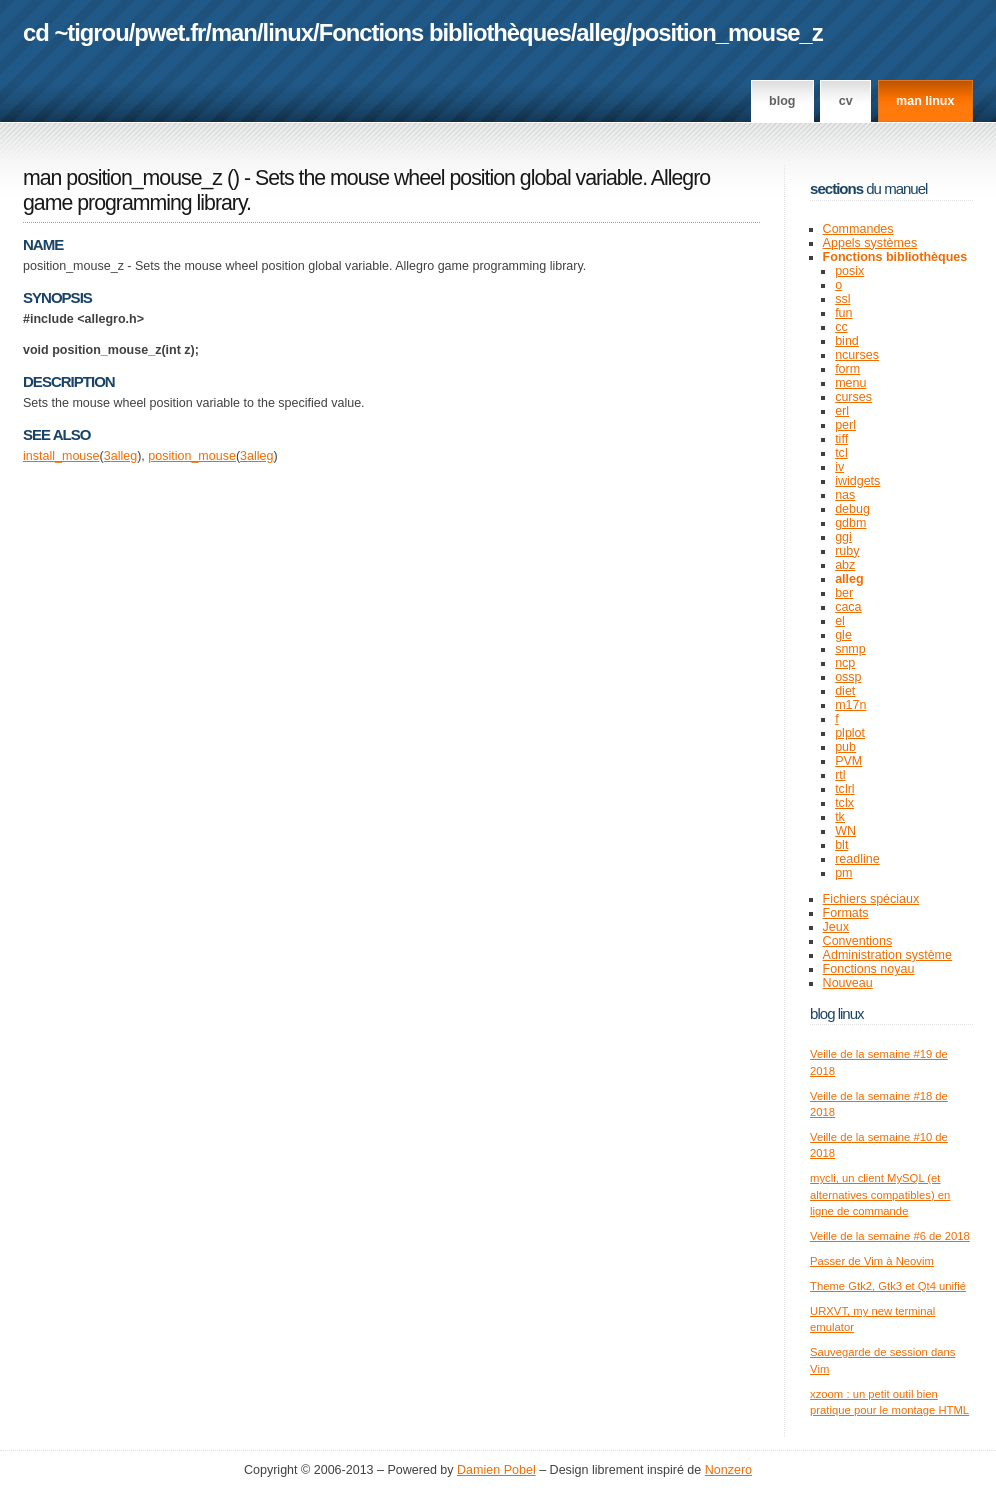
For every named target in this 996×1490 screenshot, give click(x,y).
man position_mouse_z (122, 178)
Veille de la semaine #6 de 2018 (890, 1236)
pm (843, 873)
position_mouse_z (727, 32)
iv (839, 467)
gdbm (850, 523)
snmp (850, 649)
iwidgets (857, 481)
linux (288, 32)
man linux (925, 101)
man (234, 32)
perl (845, 425)
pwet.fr (169, 32)
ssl (842, 299)
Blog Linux (837, 1013)
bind (847, 341)
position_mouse (192, 456)
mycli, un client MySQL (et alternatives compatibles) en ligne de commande (880, 1194)
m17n (850, 705)
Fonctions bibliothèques (445, 32)
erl (842, 411)
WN (845, 831)
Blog (782, 101)
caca (848, 607)
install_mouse (61, 456)
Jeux (836, 927)
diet (845, 691)
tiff (841, 439)
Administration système (887, 955)
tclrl (844, 789)
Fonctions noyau (869, 969)
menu (850, 383)
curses (853, 397)
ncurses (857, 355)
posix (849, 271)
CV (846, 101)
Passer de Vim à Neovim (872, 1261)
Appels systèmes (870, 243)
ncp (845, 663)
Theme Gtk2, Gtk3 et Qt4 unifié (888, 1286)
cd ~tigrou (76, 32)
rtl (840, 775)
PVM (848, 761)
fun (843, 313)
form (847, 369)
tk (840, 817)
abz (845, 565)
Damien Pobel (496, 1470)
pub (845, 747)
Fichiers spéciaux (871, 899)
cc (841, 327)
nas (845, 495)
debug (852, 509)
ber (844, 593)
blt (841, 845)
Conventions (858, 941)
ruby (847, 551)
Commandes (858, 229)
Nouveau (848, 983)
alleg (600, 32)
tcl (841, 453)
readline (857, 859)
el (840, 621)
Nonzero (728, 1470)
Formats (846, 913)
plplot (850, 733)
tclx (844, 803)
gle (843, 635)
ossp (848, 677)
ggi (843, 537)
